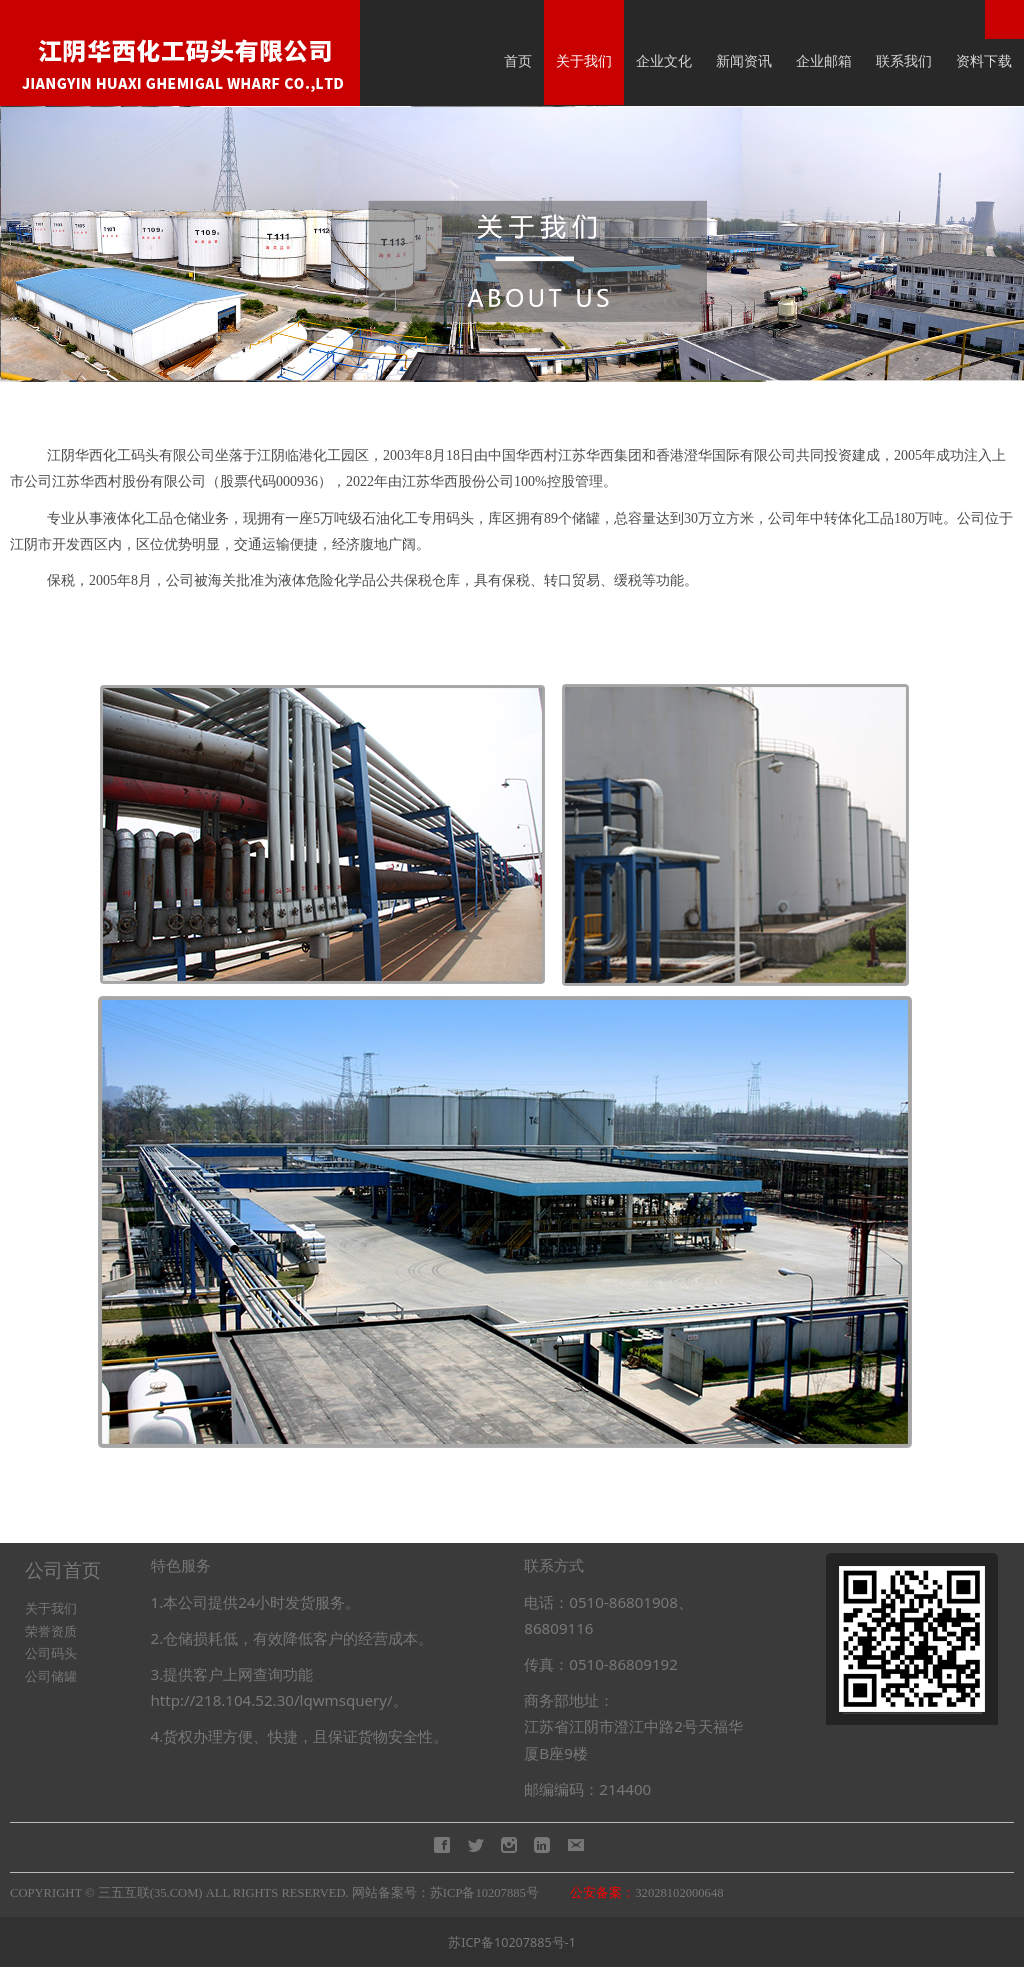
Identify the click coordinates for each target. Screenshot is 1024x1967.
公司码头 (51, 1653)
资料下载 (984, 60)
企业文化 (664, 60)
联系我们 (904, 60)
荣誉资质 (51, 1631)
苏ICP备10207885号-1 (512, 1942)
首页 (518, 60)
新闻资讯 (744, 60)
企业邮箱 (824, 60)
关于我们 (584, 60)
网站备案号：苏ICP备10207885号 (445, 1893)
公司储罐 (51, 1676)
